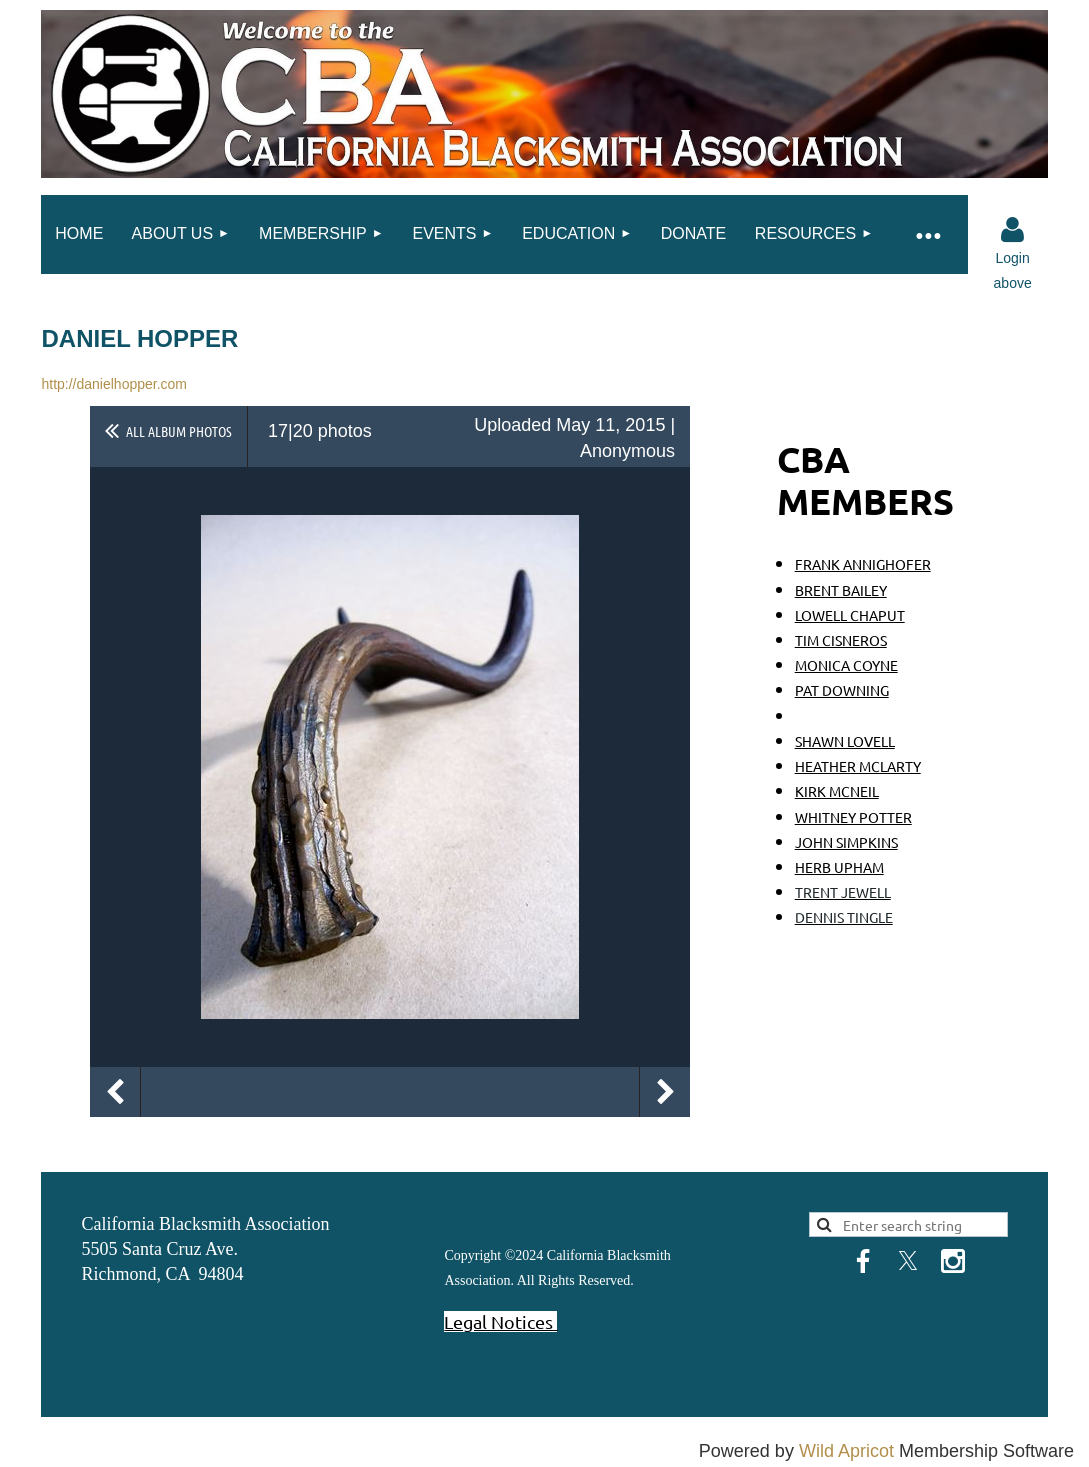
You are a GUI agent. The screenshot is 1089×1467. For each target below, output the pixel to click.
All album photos (179, 431)
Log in (1013, 230)
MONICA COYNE (846, 665)
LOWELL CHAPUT (850, 615)
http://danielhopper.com (114, 384)
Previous (115, 1092)
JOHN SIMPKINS (846, 842)
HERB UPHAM (839, 867)
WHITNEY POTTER (853, 817)
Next (665, 1092)
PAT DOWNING (842, 690)
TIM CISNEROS (841, 640)
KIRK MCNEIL (837, 791)
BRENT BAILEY (841, 590)
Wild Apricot (846, 1451)
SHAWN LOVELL (845, 741)
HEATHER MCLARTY (858, 766)
